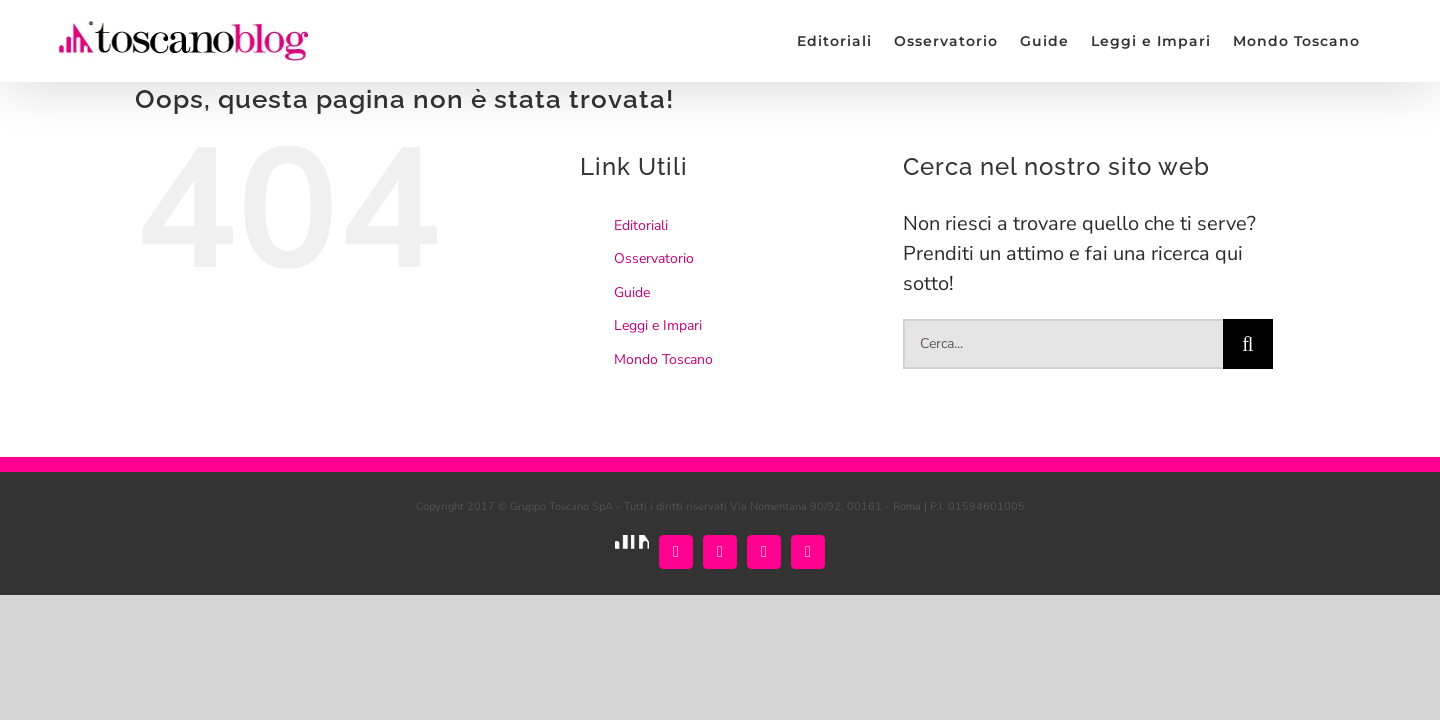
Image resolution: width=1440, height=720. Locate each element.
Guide (632, 292)
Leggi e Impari (658, 325)
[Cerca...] (1063, 344)
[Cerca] (1248, 344)
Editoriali (641, 225)
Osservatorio (654, 258)
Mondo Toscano (663, 359)
